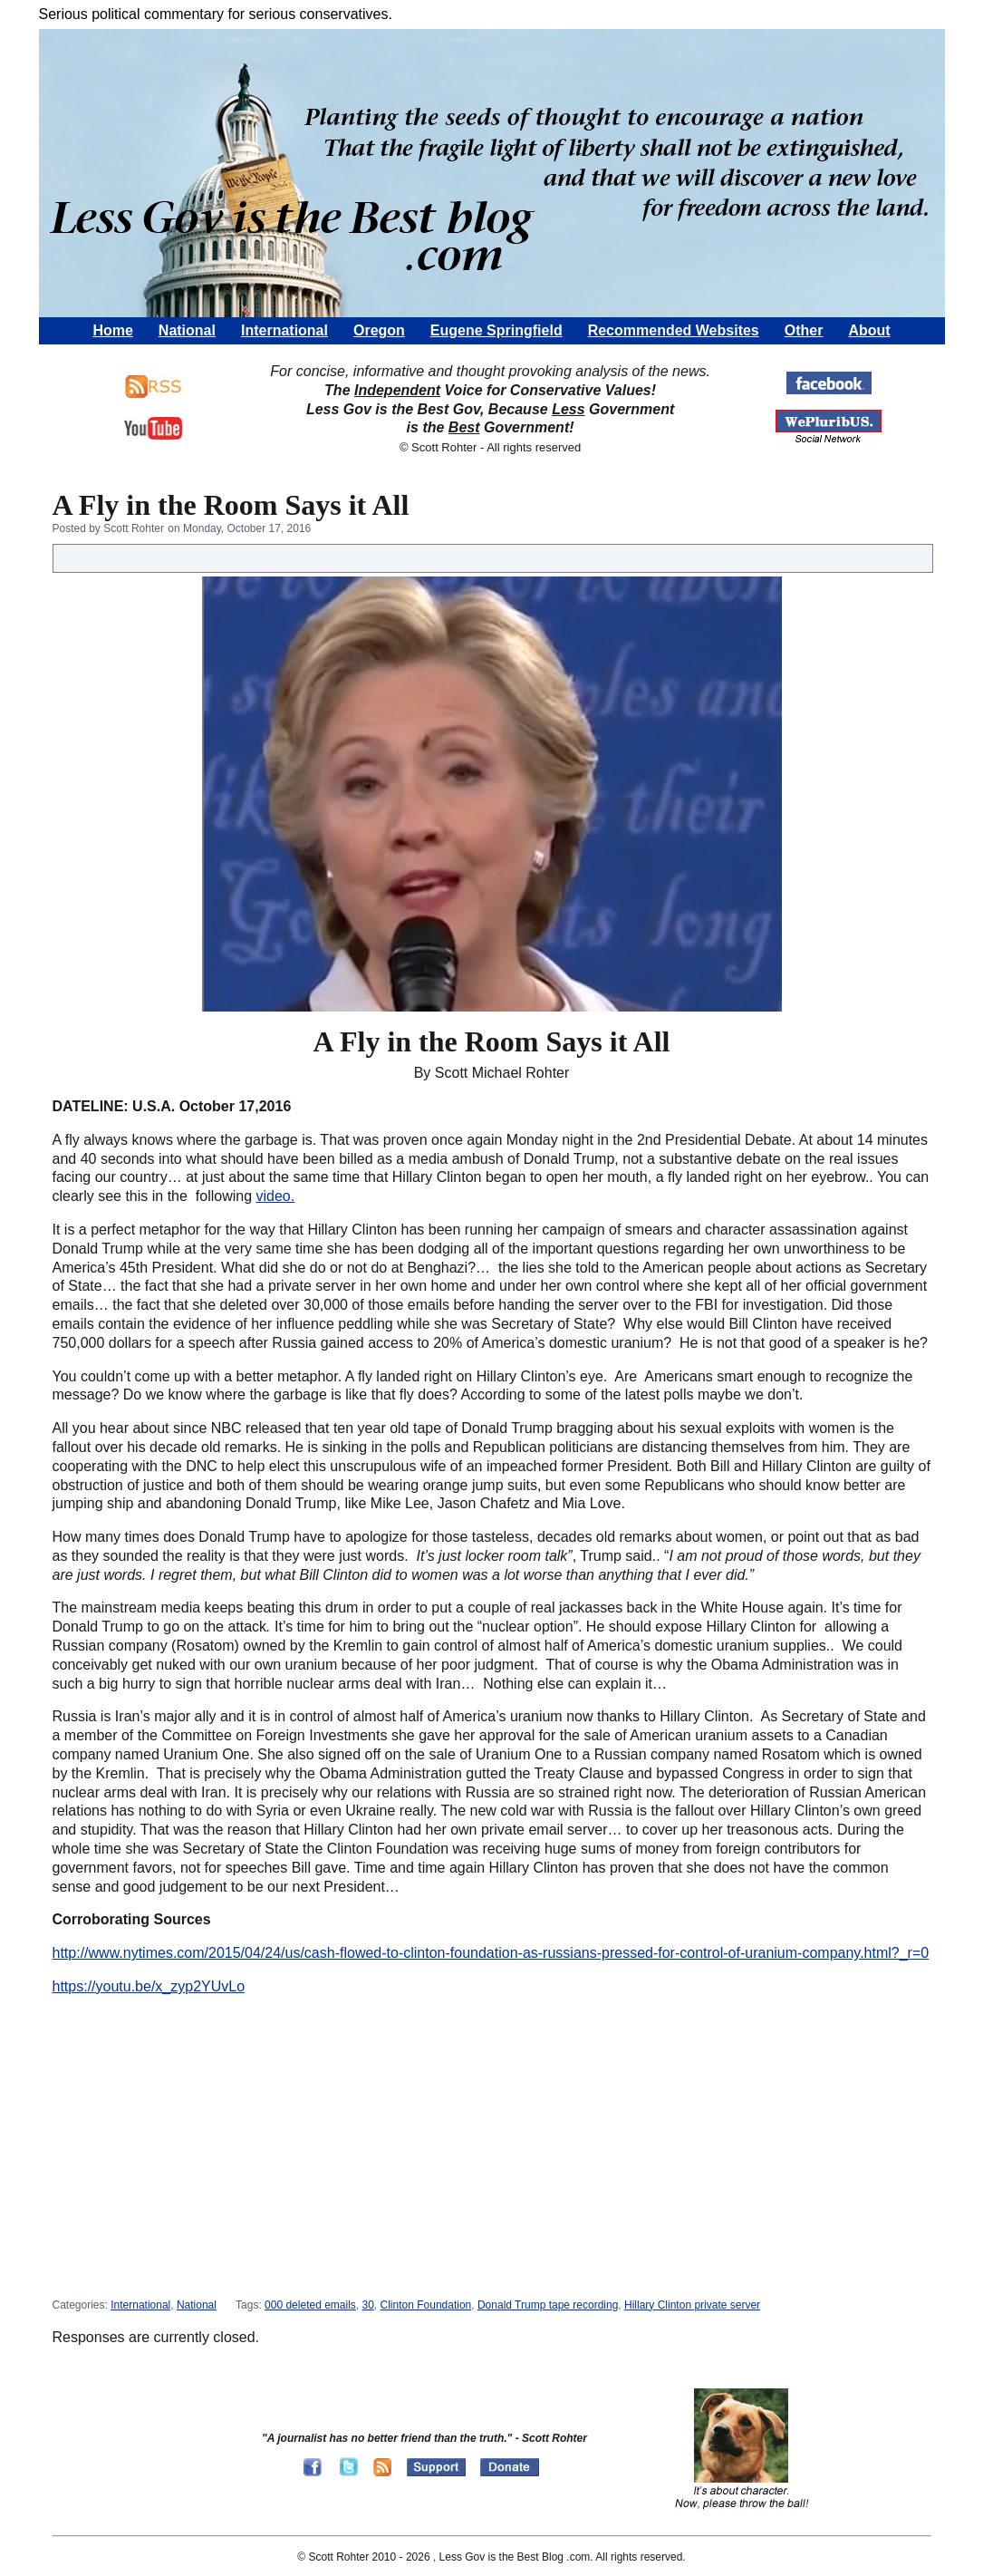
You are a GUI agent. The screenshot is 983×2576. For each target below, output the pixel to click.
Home (112, 330)
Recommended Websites (673, 330)
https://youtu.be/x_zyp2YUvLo (149, 1986)
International (284, 330)
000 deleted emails (310, 2305)
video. (275, 1196)
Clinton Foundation (426, 2305)
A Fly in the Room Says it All (231, 505)
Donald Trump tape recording (547, 2305)
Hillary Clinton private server (692, 2305)
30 (368, 2305)
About (869, 330)
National (187, 330)
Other (804, 330)
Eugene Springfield (496, 330)
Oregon (379, 330)
